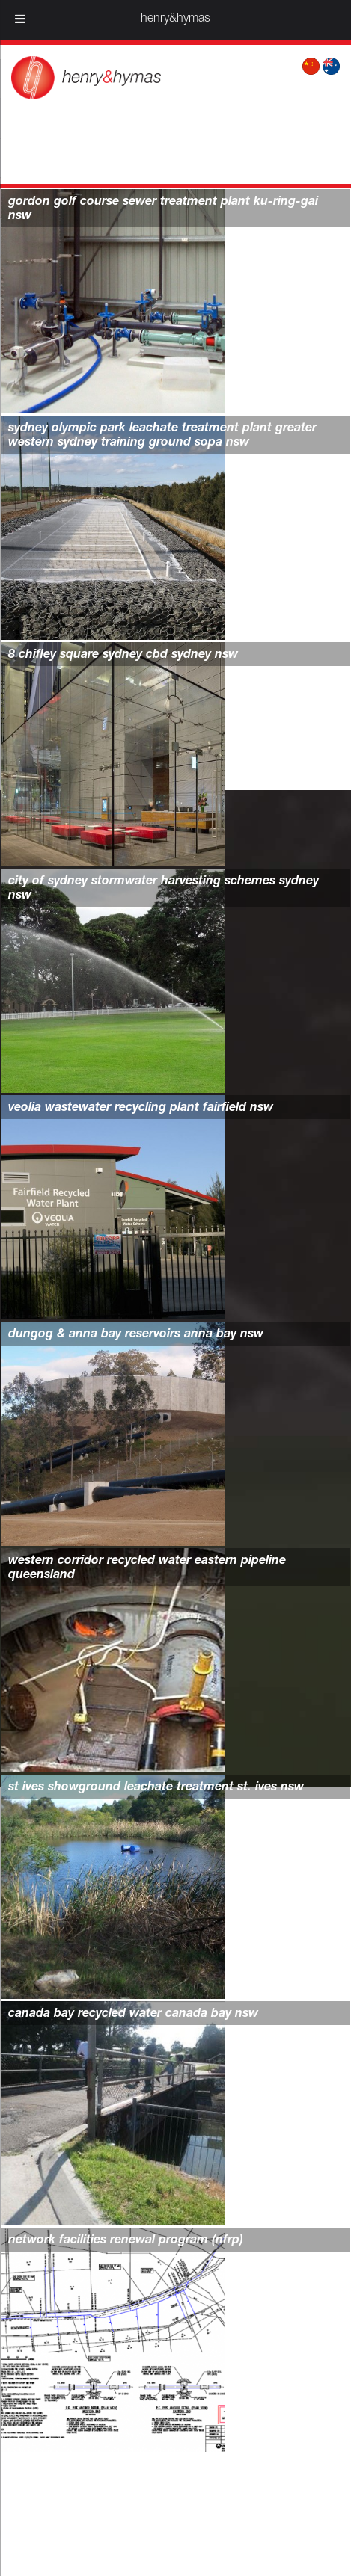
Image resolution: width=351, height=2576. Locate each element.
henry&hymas (175, 19)
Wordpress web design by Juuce (237, 2547)
